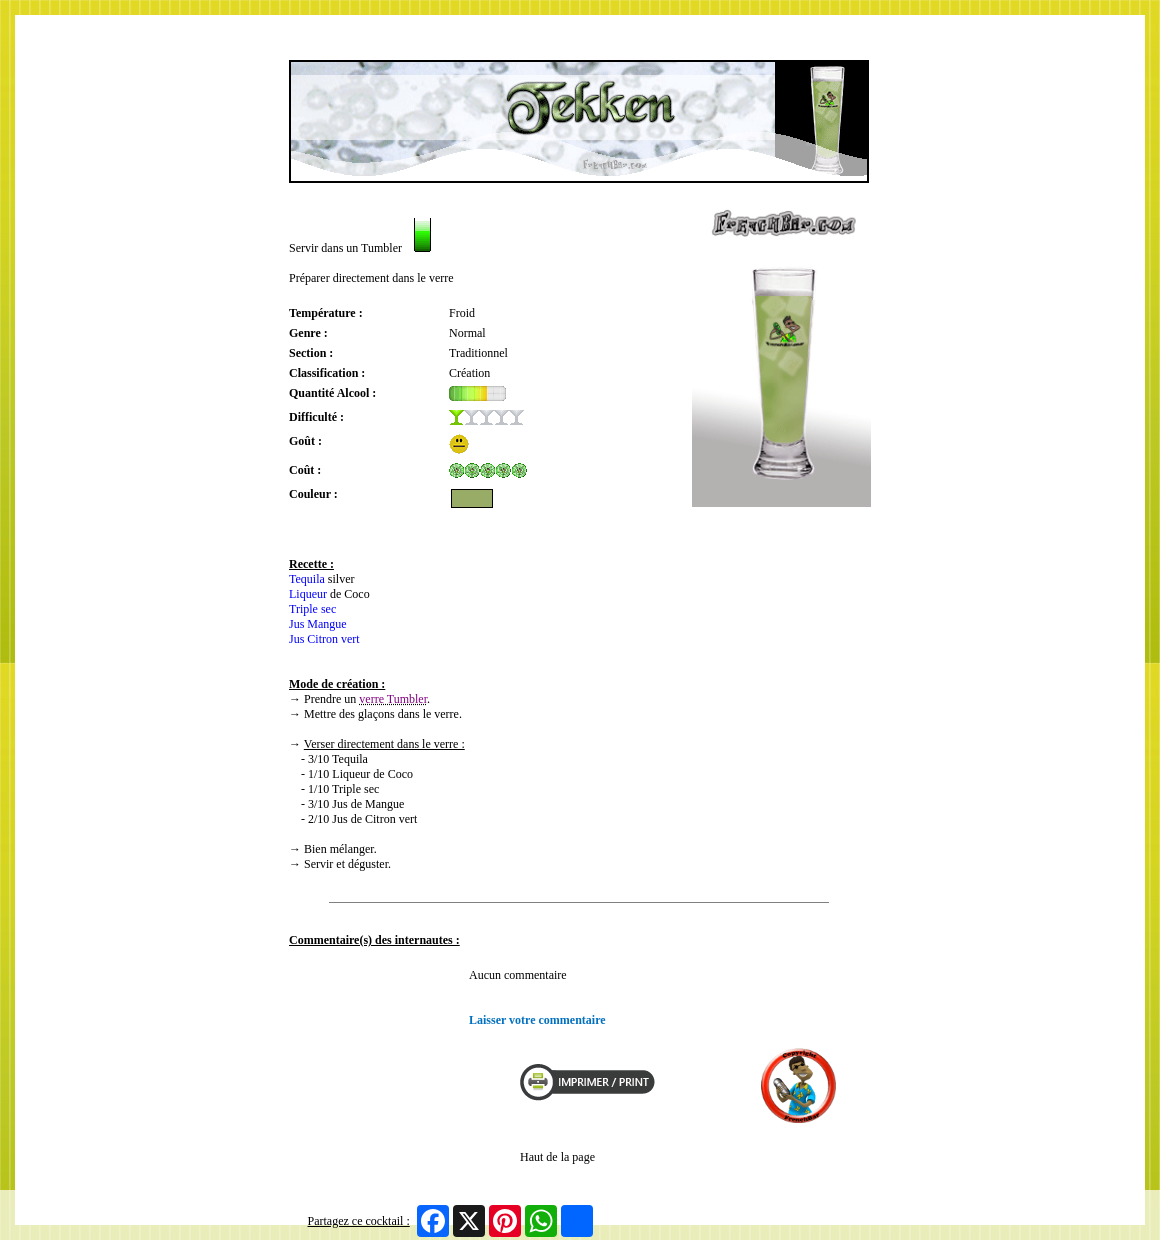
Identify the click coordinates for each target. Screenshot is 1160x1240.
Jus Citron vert (324, 639)
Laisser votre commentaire (537, 1020)
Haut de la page (557, 1157)
